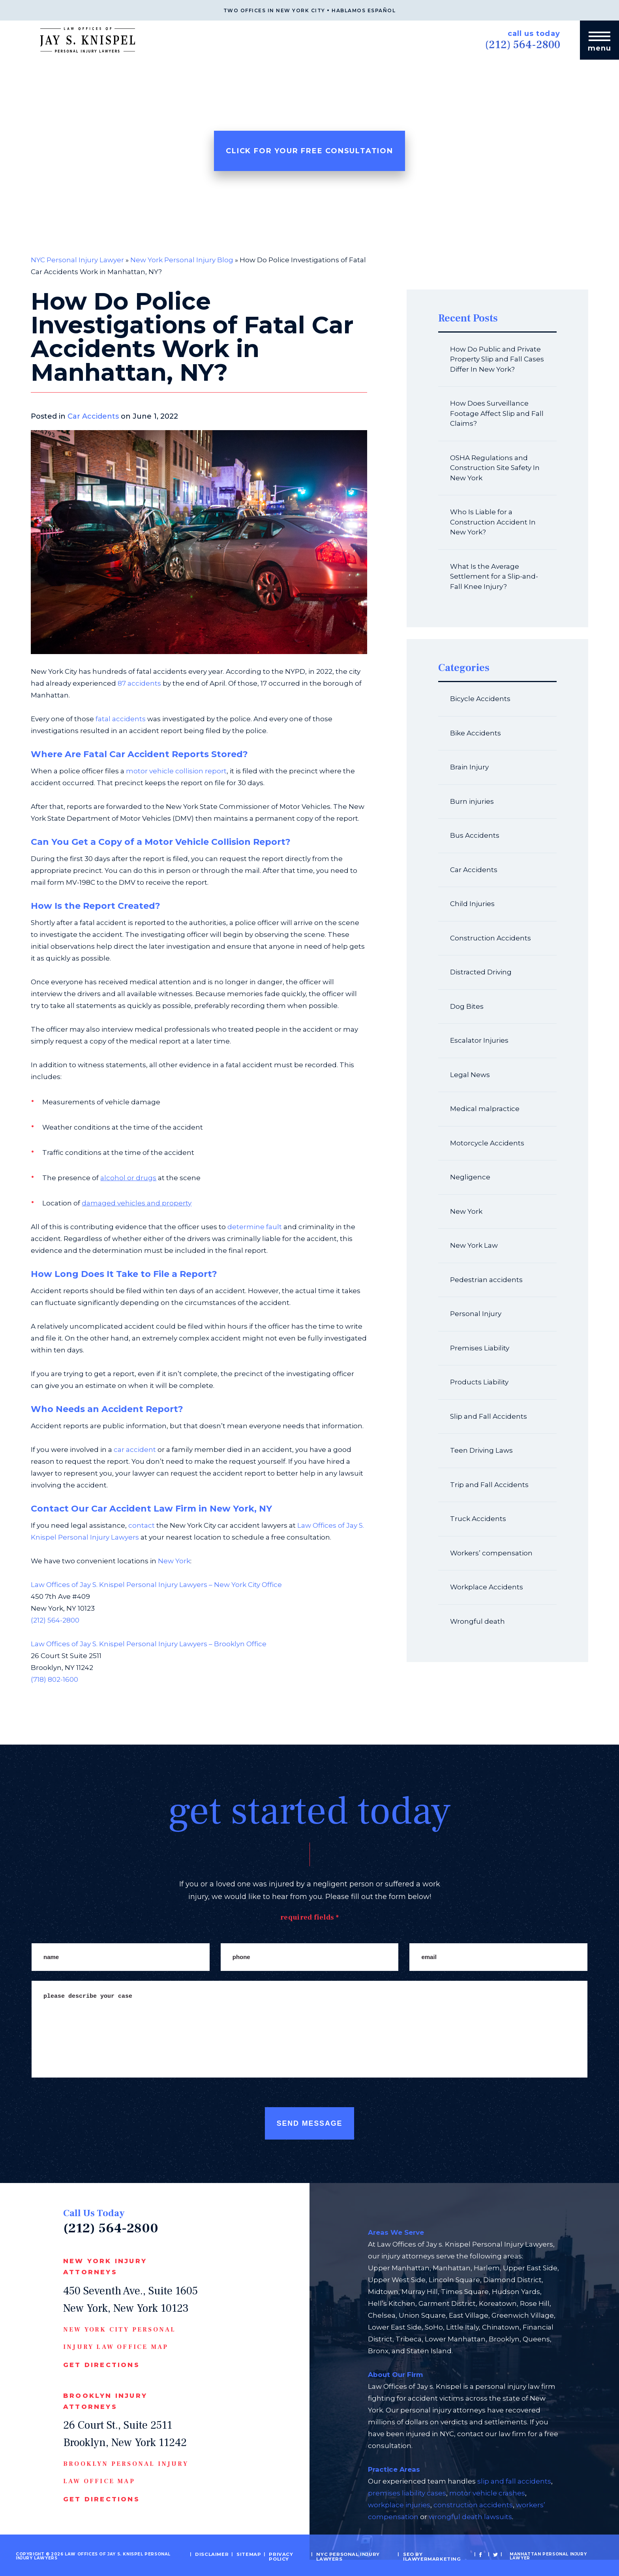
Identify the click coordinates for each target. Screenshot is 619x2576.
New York (174, 1561)
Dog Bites (467, 1006)
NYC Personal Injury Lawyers (346, 2556)
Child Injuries (472, 904)
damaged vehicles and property (136, 1203)
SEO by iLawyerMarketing (426, 2556)
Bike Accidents (475, 733)
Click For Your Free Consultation (309, 151)
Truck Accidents (478, 1519)
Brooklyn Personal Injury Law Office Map (125, 2472)
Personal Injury (475, 1314)
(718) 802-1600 (54, 1679)
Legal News (470, 1075)
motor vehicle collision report (176, 771)
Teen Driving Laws (481, 1450)
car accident (135, 1449)
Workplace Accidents (486, 1587)
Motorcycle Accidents (487, 1143)
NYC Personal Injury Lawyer (77, 260)
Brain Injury (469, 767)
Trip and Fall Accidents (489, 1485)
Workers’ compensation (491, 1553)
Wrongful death (477, 1621)
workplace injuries (399, 2505)
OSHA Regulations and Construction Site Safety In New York (495, 468)
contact (141, 1525)
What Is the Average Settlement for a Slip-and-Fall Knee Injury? (494, 576)
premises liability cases (407, 2493)
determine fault (254, 1227)
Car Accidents (93, 416)
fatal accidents (121, 719)
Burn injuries (472, 801)
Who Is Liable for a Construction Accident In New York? (493, 522)
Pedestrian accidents (486, 1280)
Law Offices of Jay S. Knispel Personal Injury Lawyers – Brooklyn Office (148, 1644)
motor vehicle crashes (487, 2493)
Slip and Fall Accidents (488, 1416)
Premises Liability (479, 1348)
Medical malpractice (485, 1109)
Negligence (470, 1177)
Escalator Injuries (479, 1040)
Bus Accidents (474, 835)
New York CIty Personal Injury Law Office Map (119, 2338)
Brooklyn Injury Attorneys (105, 2401)
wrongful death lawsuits (470, 2517)
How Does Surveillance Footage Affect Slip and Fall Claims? (497, 413)
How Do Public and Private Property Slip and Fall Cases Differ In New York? (497, 359)
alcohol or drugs (128, 1178)
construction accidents (473, 2505)
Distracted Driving (481, 972)
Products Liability (479, 1382)
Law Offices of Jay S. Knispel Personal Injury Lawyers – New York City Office (156, 1585)
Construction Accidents (490, 938)
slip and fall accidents (514, 2481)
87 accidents (139, 683)
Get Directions (101, 2365)
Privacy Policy (284, 2556)
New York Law (474, 1245)
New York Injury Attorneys (105, 2266)
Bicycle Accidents (480, 699)
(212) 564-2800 (512, 43)
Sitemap (255, 2554)
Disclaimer (221, 2554)
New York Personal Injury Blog (181, 260)
